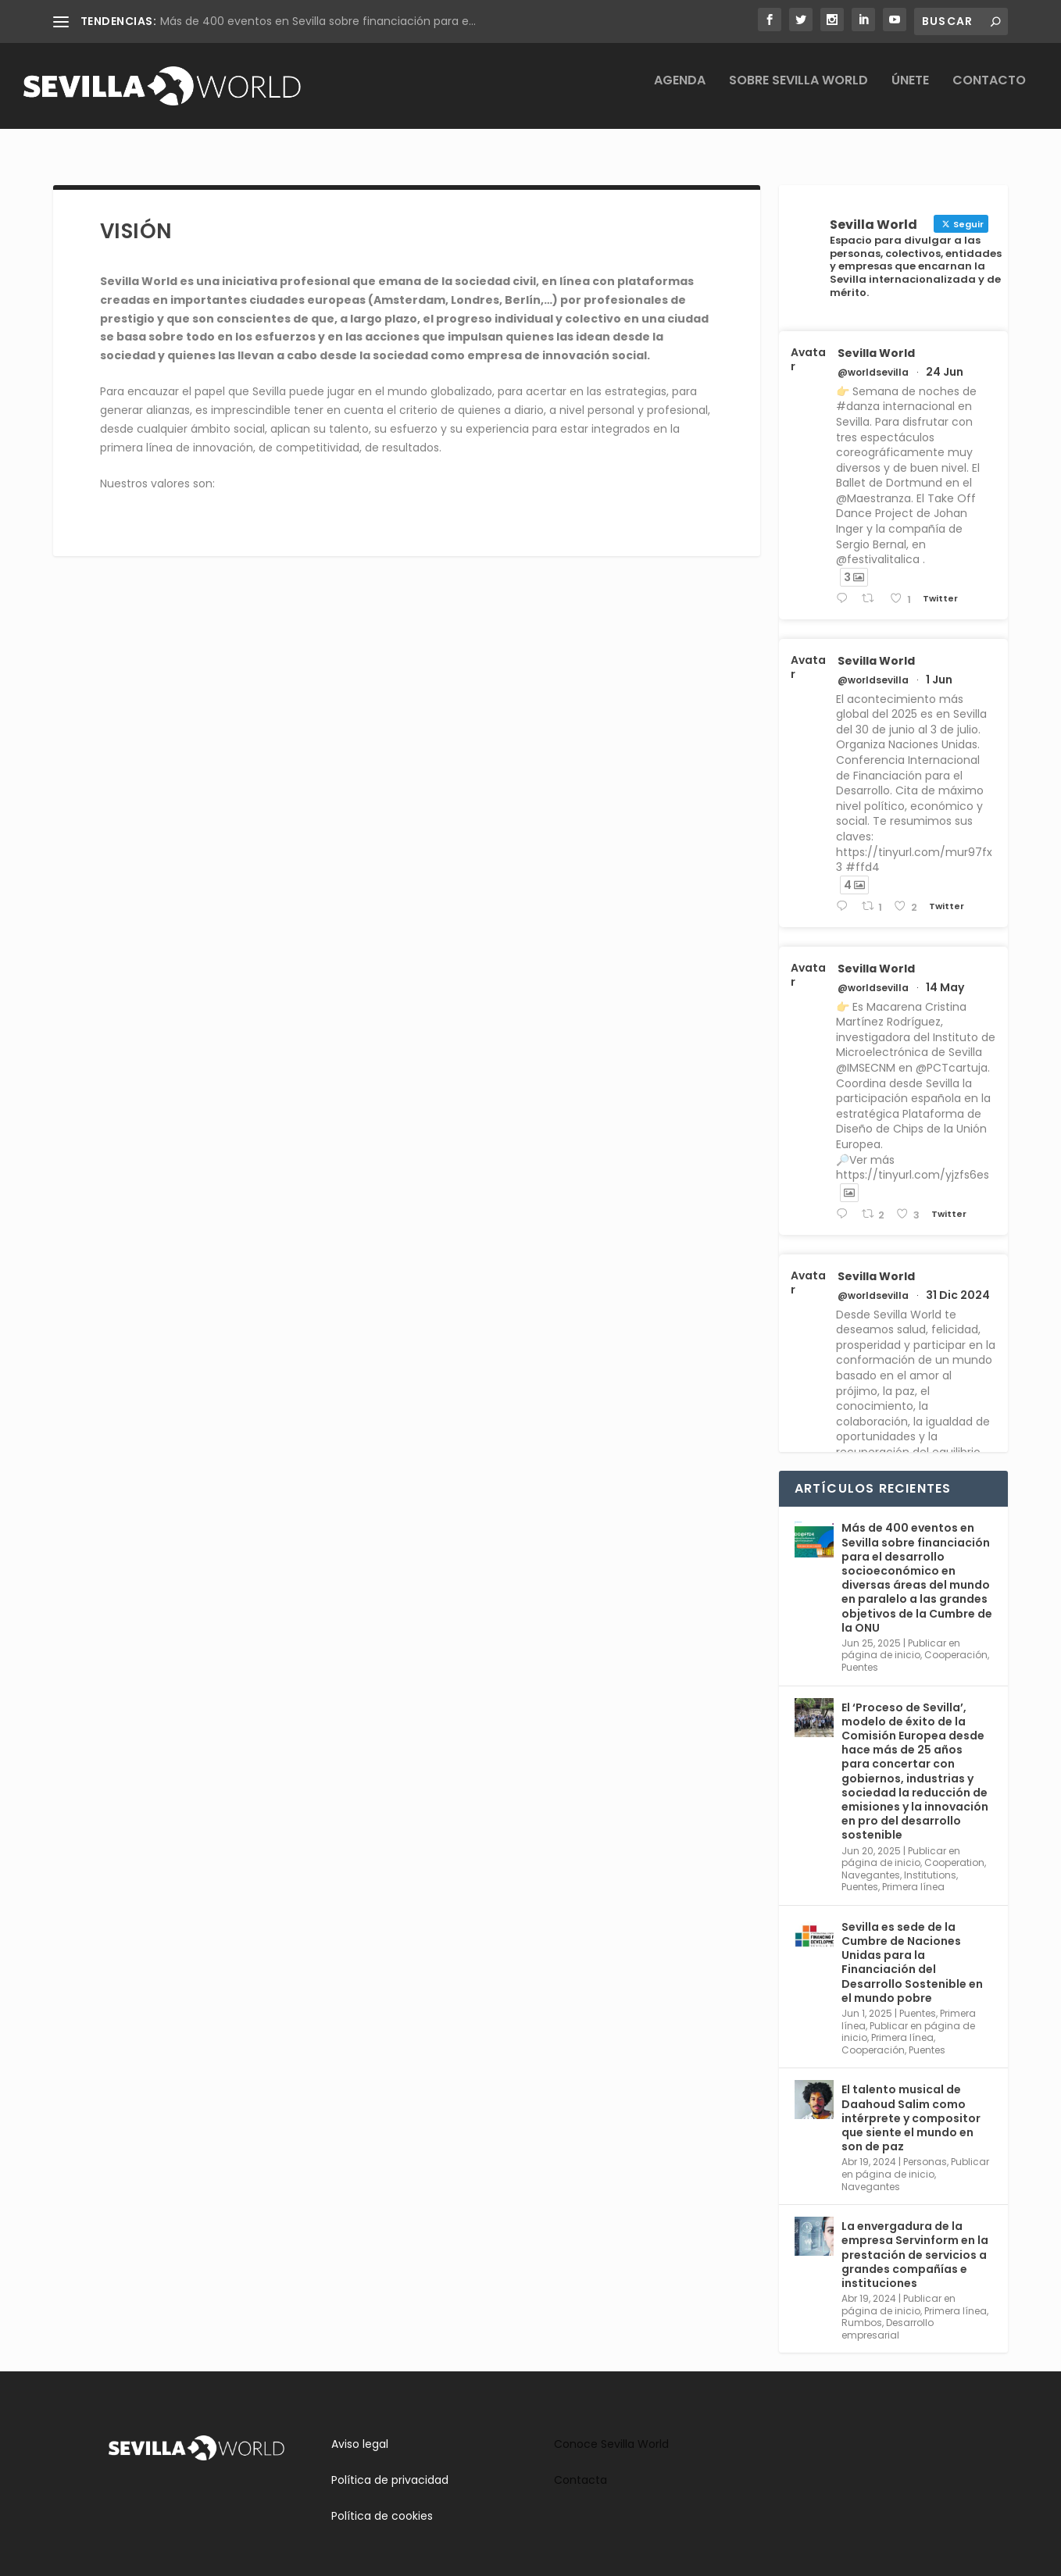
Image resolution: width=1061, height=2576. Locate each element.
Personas (925, 2147)
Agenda (680, 92)
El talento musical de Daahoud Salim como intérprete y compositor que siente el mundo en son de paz (911, 2104)
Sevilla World (876, 339)
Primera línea (913, 1872)
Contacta (580, 2466)
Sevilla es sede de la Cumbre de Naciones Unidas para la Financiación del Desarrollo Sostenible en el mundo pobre (912, 1948)
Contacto (989, 92)
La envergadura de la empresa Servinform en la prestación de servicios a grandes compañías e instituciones (914, 2240)
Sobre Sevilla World (798, 92)
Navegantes (870, 1861)
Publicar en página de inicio (900, 1635)
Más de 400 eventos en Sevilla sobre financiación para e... (318, 21)
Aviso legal (359, 2430)
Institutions (930, 1861)
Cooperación (956, 1640)
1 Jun (939, 665)
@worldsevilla (873, 358)
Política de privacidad (389, 2466)
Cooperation (954, 1848)
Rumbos (861, 2308)
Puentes (859, 1653)
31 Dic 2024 (958, 1281)
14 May (945, 973)
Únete (910, 92)
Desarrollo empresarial (887, 2315)
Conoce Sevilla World (611, 2430)
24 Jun (944, 358)
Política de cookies (382, 2502)
